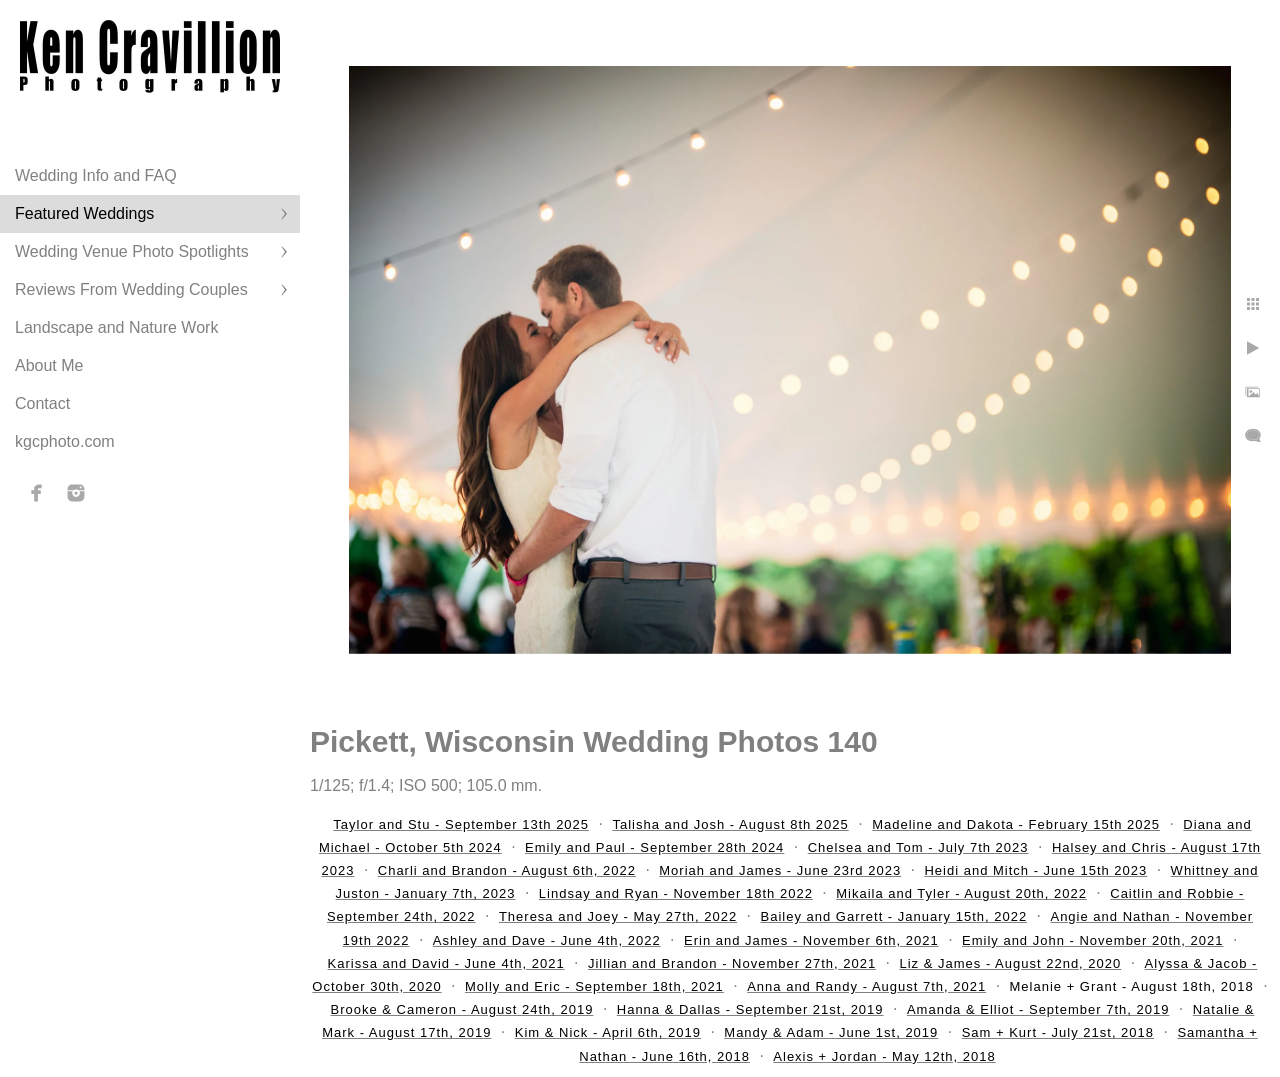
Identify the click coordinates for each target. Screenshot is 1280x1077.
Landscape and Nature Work (116, 327)
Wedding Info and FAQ (96, 175)
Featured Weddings (84, 213)
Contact (42, 403)
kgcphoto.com (65, 441)
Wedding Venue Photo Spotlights (132, 251)
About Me (49, 365)
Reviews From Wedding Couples (131, 289)
